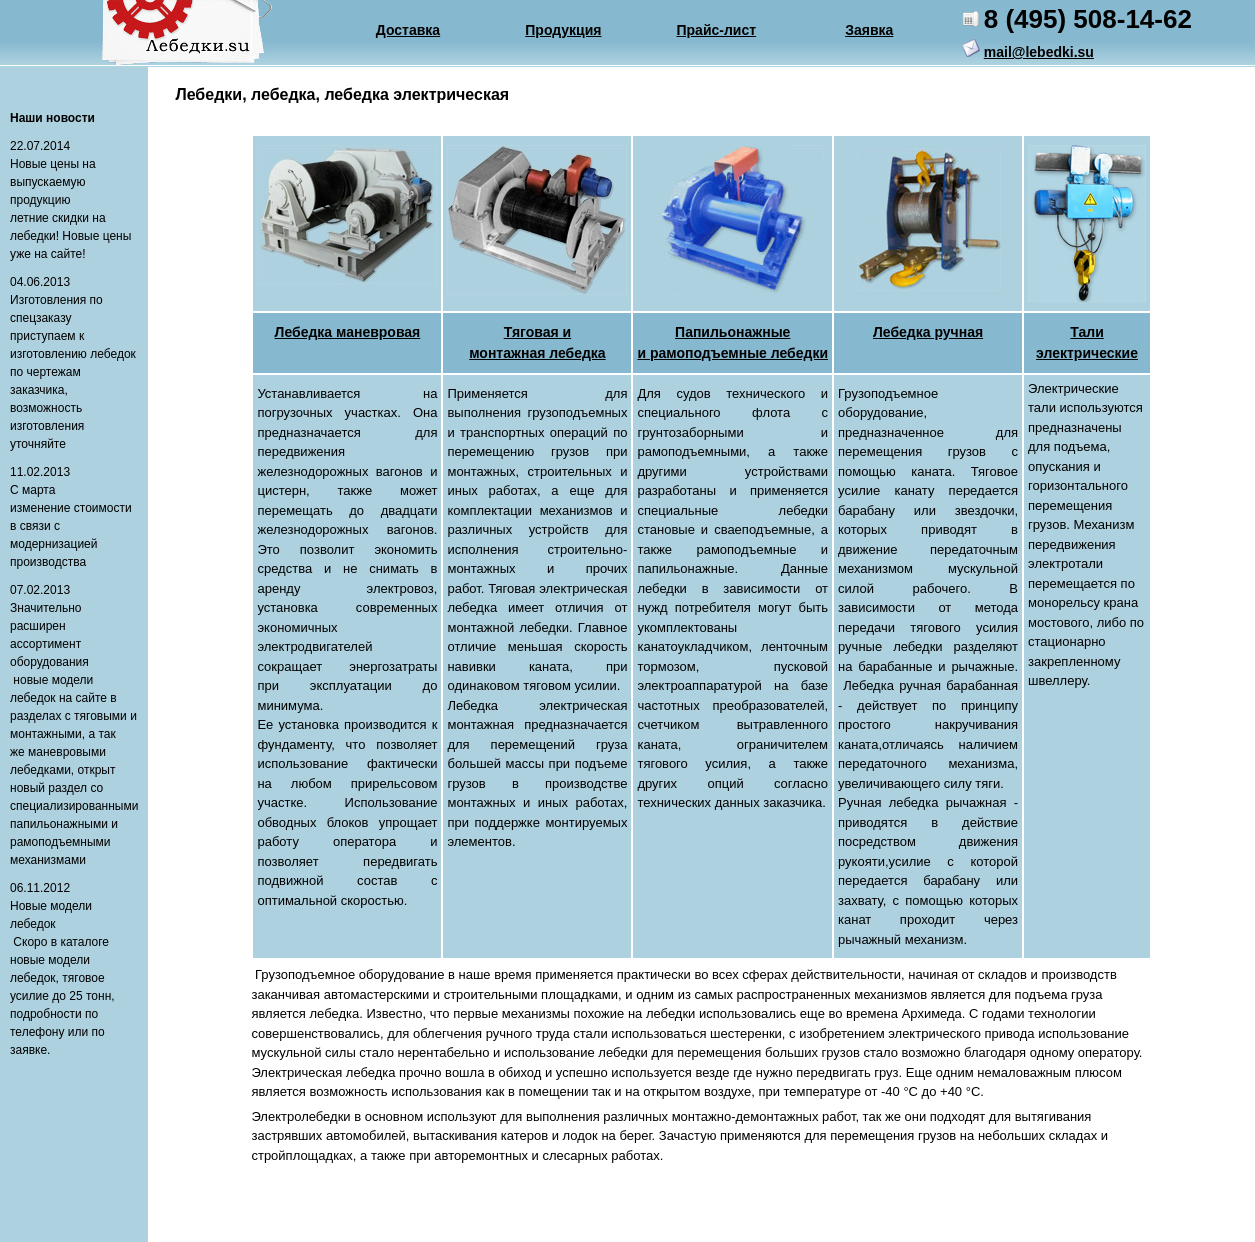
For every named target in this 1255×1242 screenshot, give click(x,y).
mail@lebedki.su (1039, 52)
